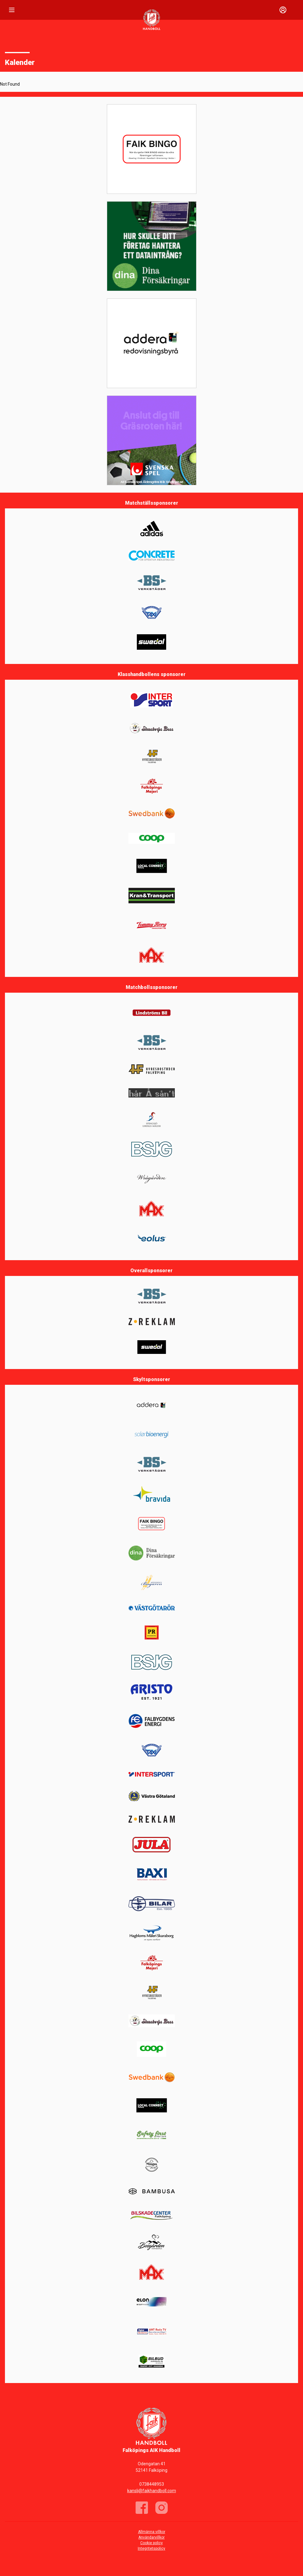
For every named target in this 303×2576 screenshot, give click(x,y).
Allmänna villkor (151, 2532)
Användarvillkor (151, 2537)
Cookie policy (151, 2543)
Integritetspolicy (151, 2548)
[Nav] (11, 10)
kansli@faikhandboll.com (151, 2490)
